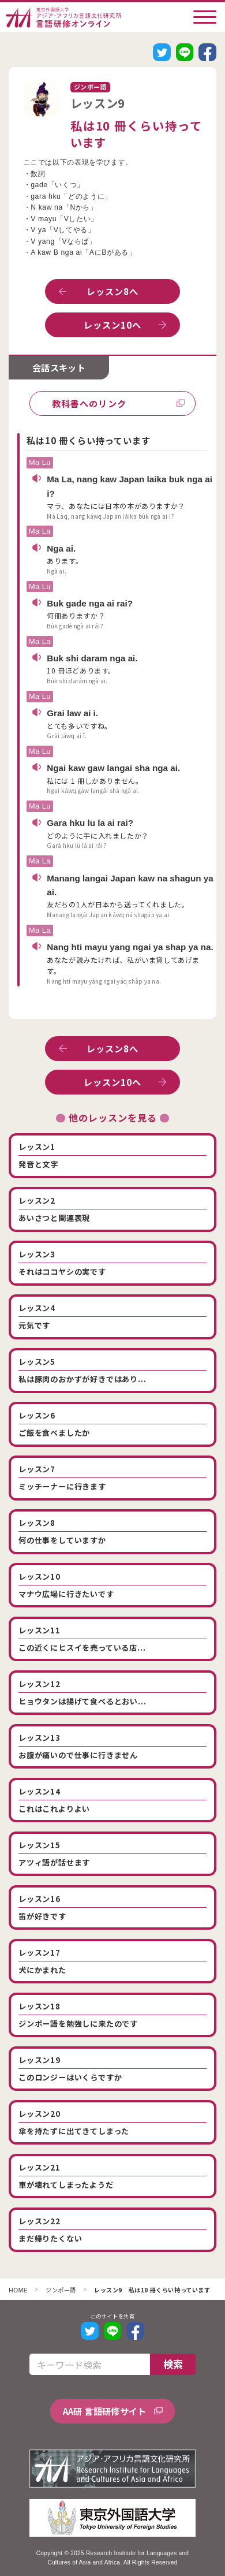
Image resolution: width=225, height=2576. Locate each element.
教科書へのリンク (89, 403)
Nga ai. (61, 548)
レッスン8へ (113, 291)
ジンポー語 (61, 2290)
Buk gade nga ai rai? (90, 603)
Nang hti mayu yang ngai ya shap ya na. (130, 947)
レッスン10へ (113, 324)
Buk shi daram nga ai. (92, 658)
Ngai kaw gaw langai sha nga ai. (113, 768)
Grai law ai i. (72, 713)
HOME (18, 2291)
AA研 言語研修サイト (105, 2410)
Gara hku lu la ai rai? (90, 823)
